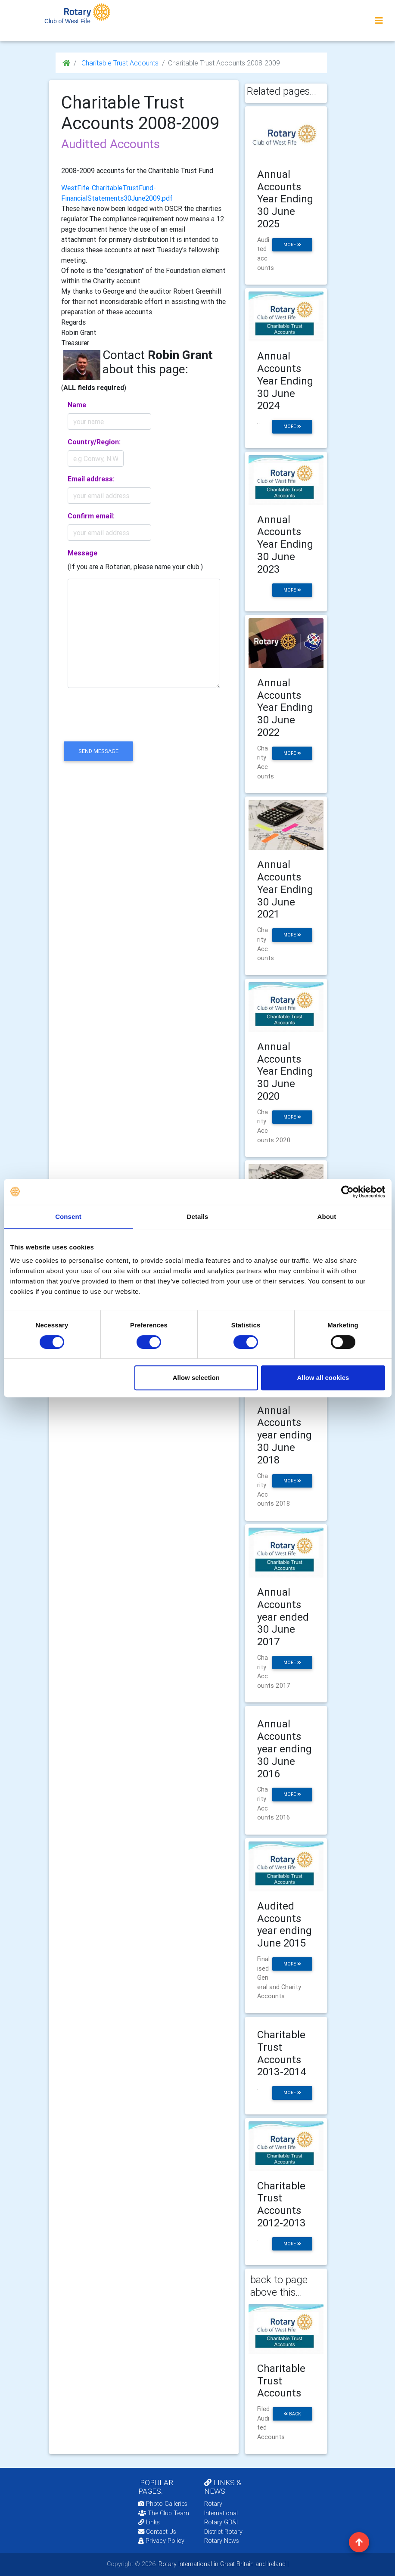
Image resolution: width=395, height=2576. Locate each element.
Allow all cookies (323, 1377)
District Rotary (223, 2532)
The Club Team (163, 2513)
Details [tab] (197, 1216)
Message (82, 553)
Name (77, 404)
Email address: (91, 478)
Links (149, 2522)
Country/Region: (94, 441)
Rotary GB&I (221, 2522)
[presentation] (126, 722)
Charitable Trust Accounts (119, 63)
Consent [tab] (68, 1216)
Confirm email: (91, 515)
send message (98, 751)
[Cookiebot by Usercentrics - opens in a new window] (347, 1191)
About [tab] (326, 1216)
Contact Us (157, 2532)
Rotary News (221, 2541)
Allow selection (196, 1377)
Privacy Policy (161, 2541)
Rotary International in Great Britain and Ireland (221, 2564)
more (292, 245)
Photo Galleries (162, 2504)
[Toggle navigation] (379, 21)
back (292, 2414)
